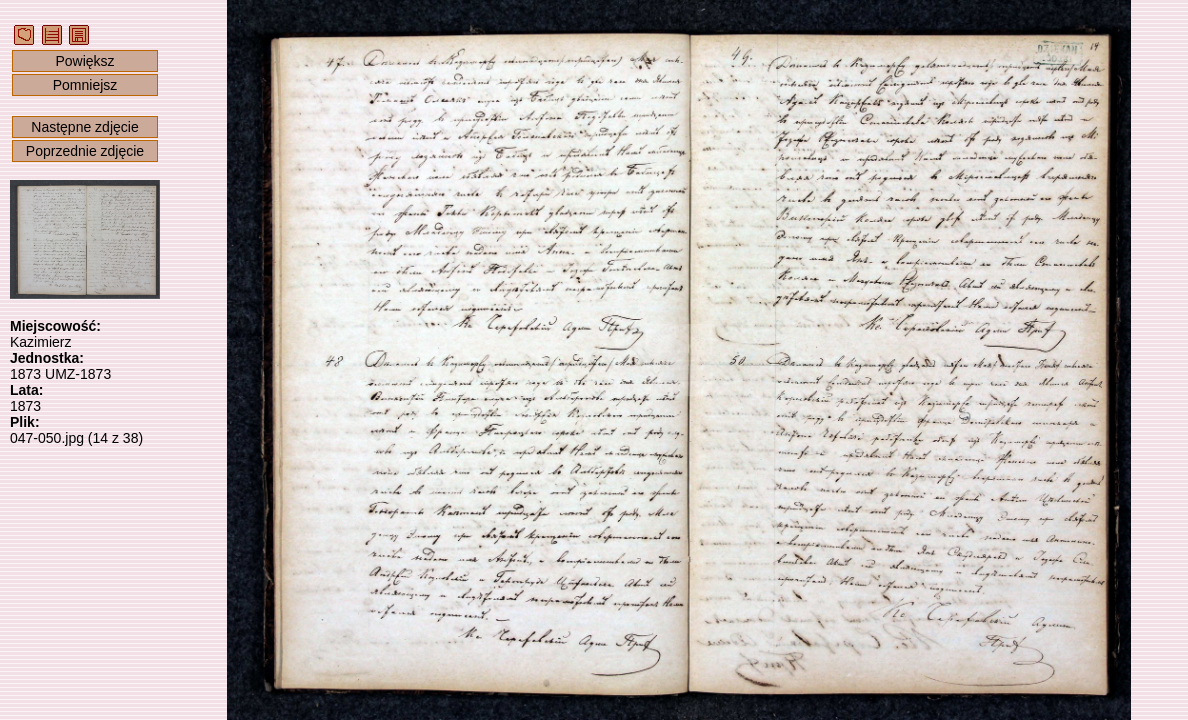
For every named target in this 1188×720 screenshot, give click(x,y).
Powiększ (84, 61)
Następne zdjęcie (84, 127)
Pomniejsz (85, 85)
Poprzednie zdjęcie (85, 151)
